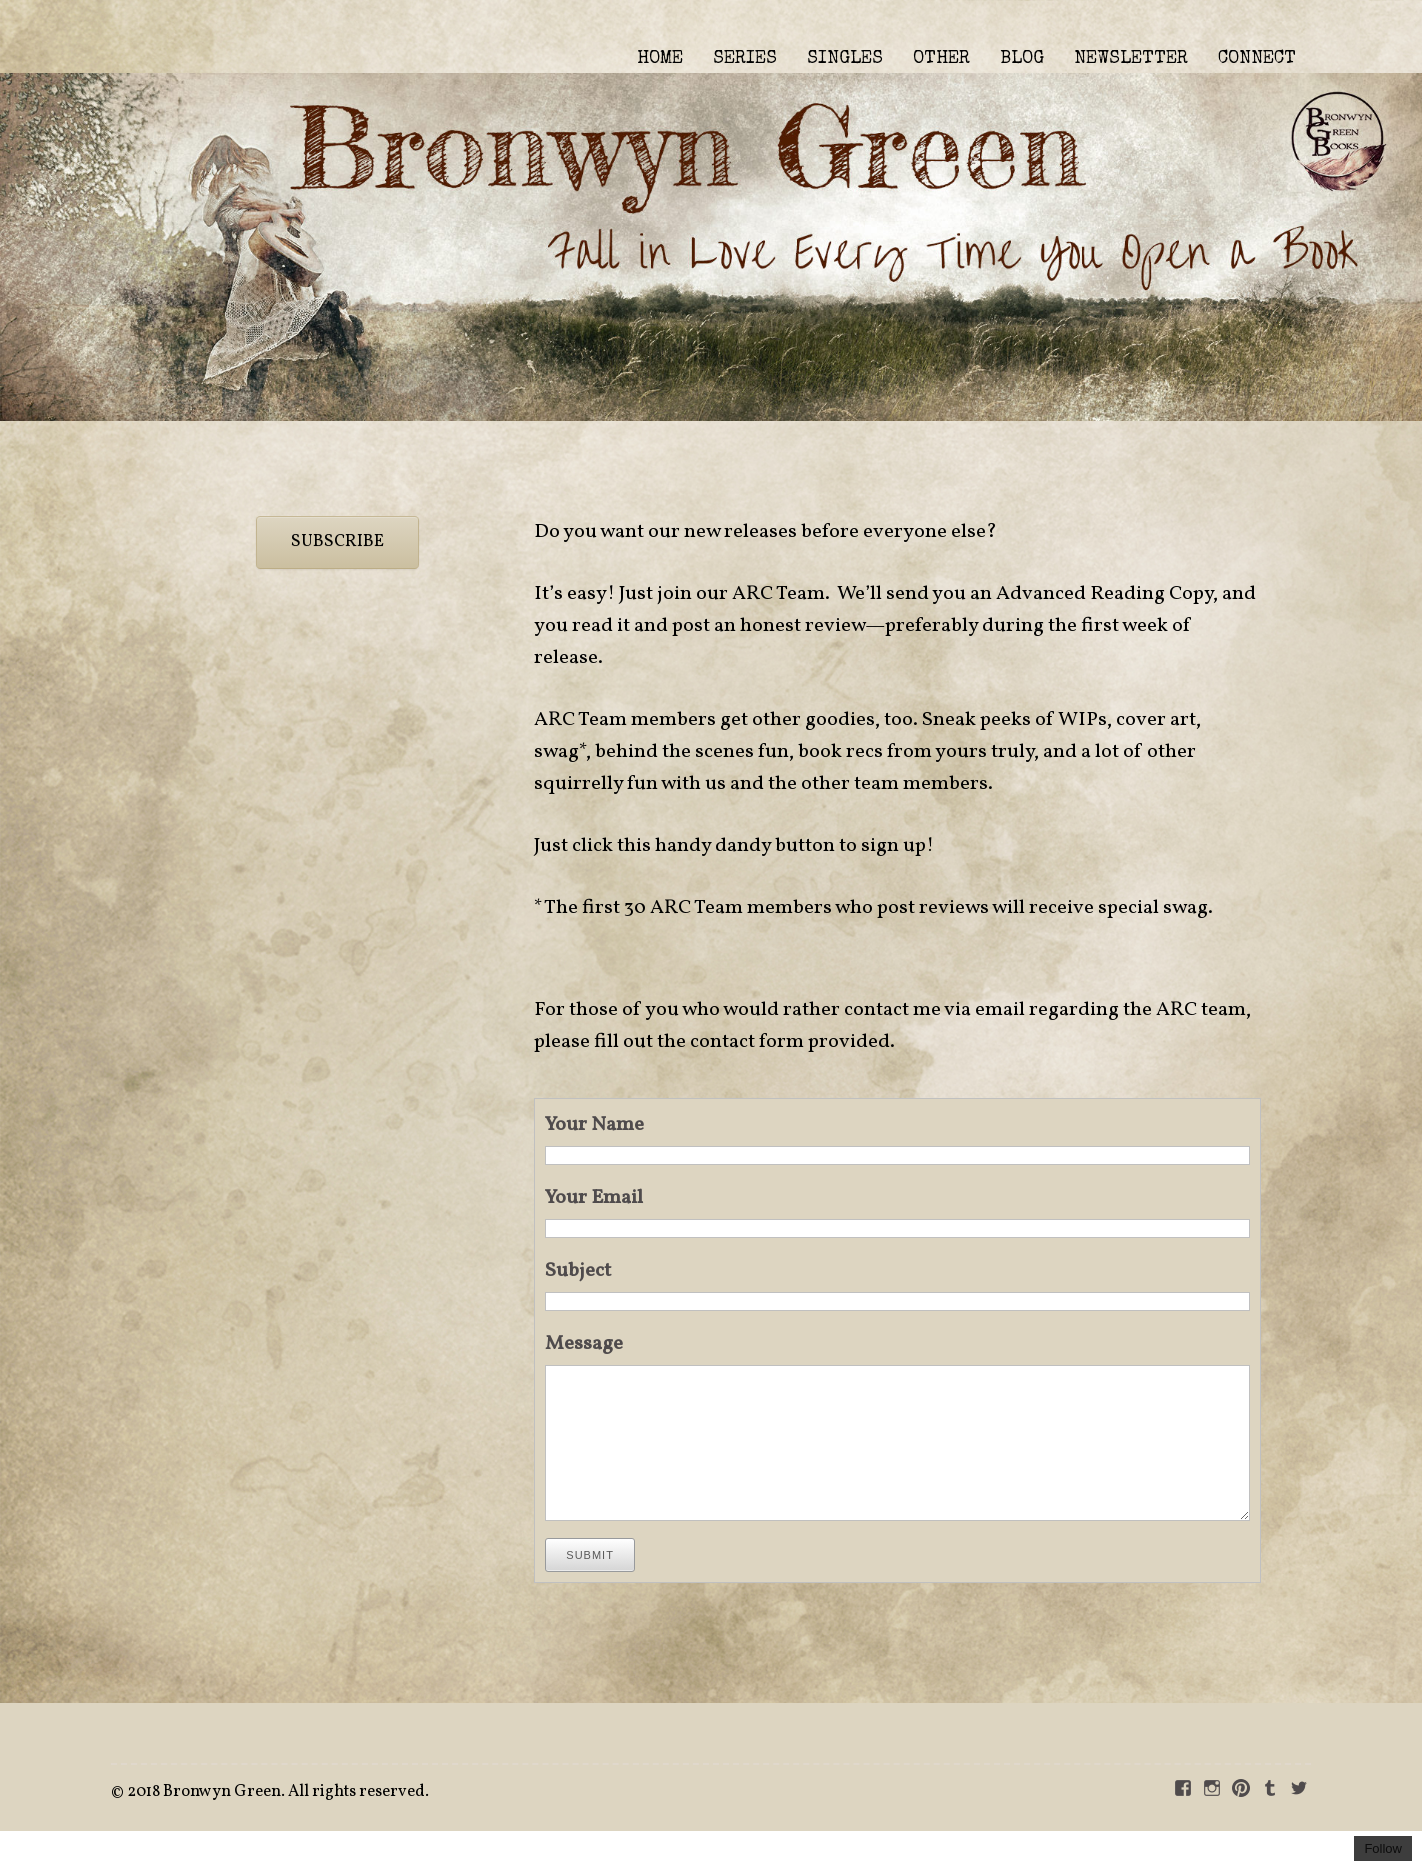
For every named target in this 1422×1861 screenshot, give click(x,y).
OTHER (941, 59)
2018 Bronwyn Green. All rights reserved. (278, 1822)
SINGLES (845, 59)
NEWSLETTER (1131, 59)
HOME (660, 59)
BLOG (1022, 59)
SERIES (745, 59)
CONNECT (1257, 59)
